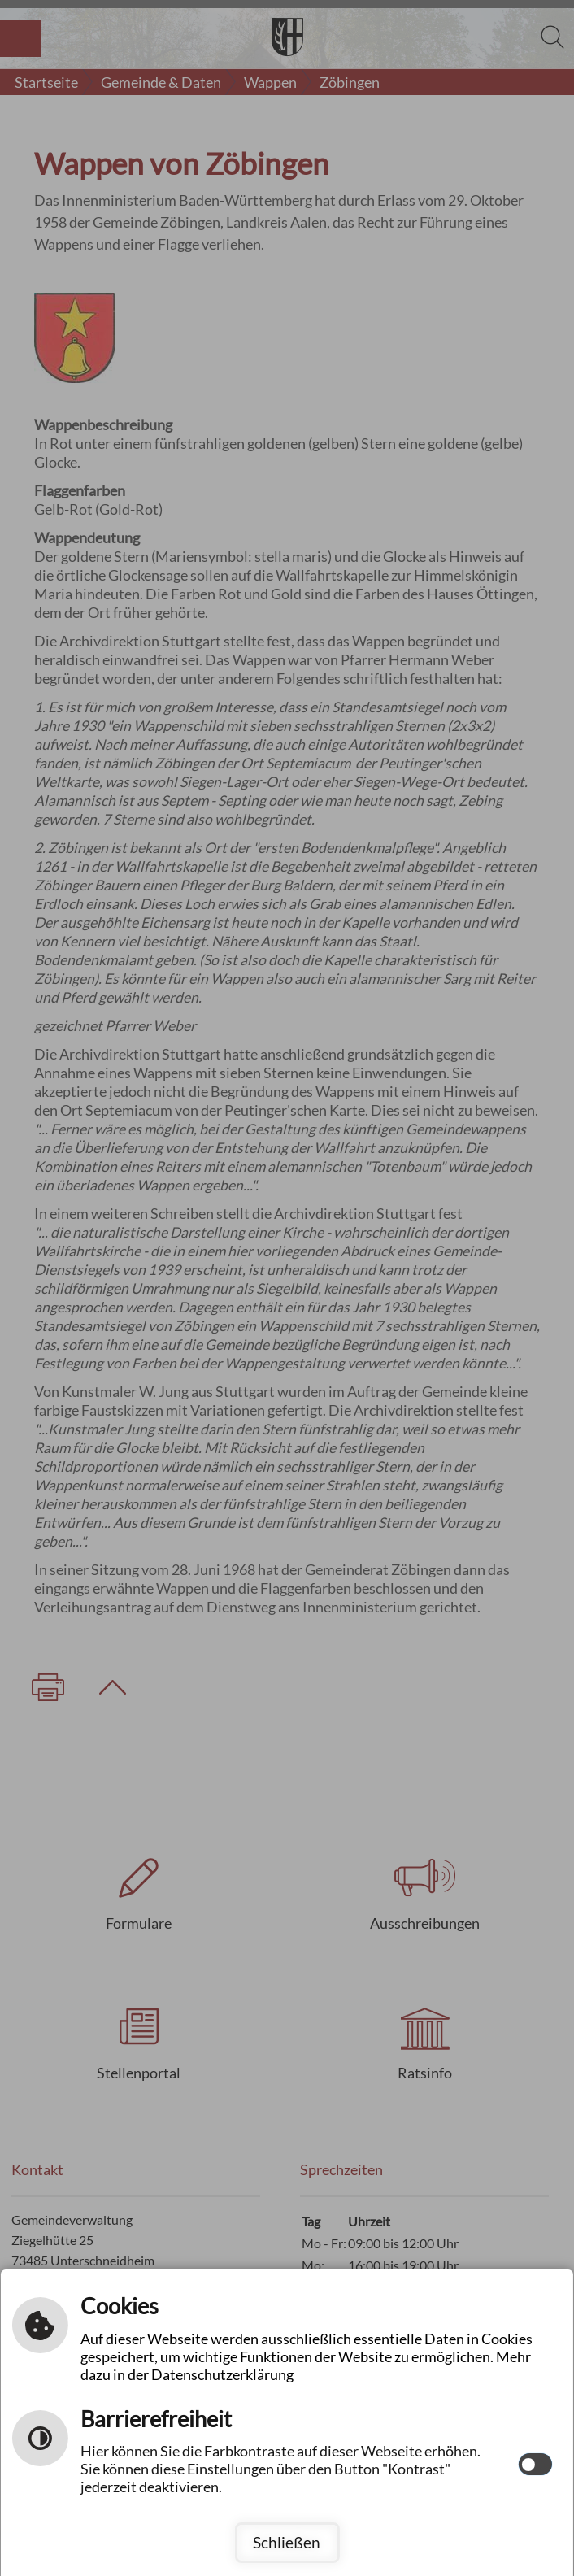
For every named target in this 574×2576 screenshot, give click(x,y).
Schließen (286, 2542)
